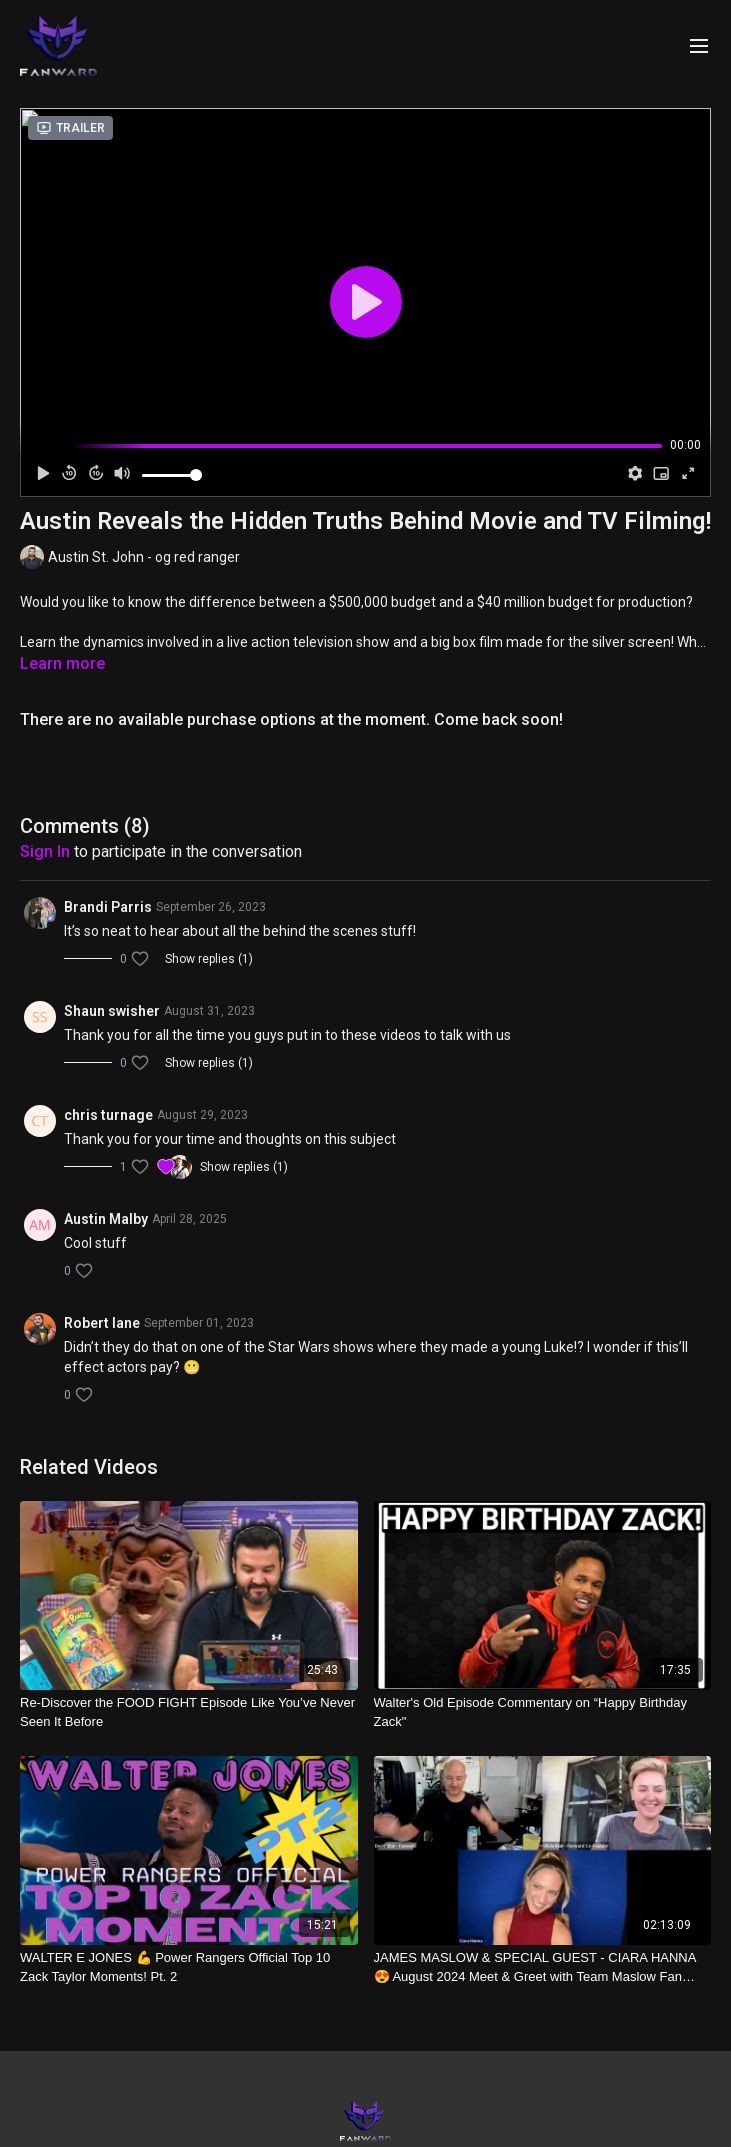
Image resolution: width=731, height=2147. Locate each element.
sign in (45, 851)
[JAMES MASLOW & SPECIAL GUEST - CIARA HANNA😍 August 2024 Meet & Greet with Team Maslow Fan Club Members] (543, 1967)
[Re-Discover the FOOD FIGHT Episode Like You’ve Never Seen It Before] (189, 1712)
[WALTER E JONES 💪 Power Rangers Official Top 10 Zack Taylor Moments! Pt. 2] (189, 1967)
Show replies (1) (209, 959)
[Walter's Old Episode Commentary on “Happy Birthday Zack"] (543, 1712)
